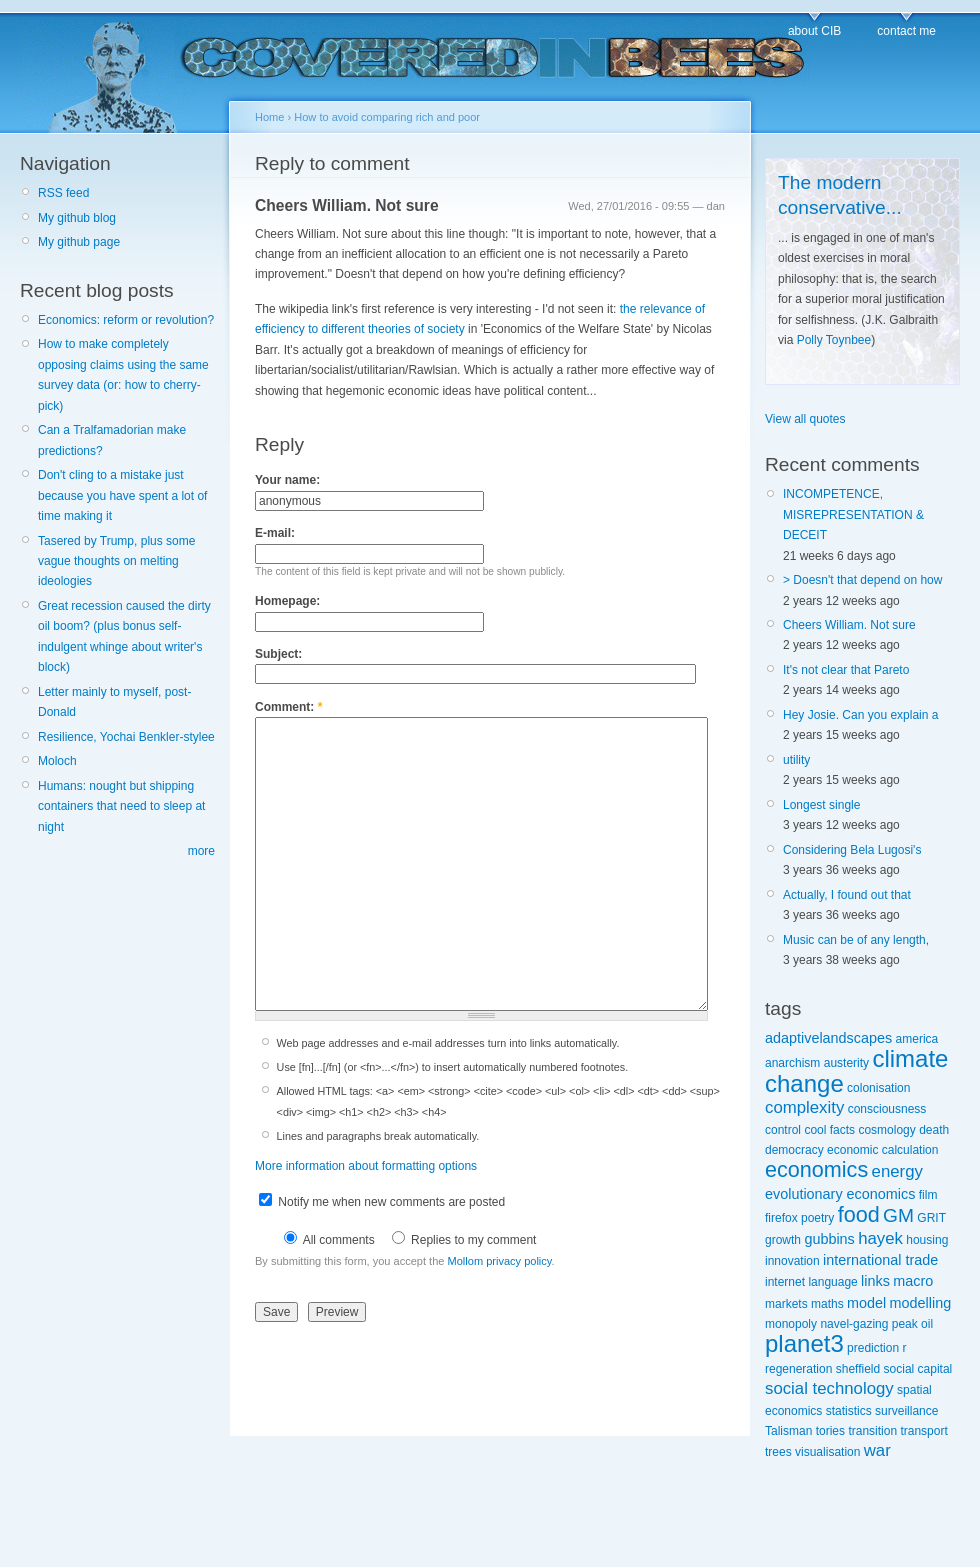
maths (827, 1304)
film (928, 1195)
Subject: (278, 654)
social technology (829, 1388)
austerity (846, 1063)
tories (830, 1431)
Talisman (788, 1431)
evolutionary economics (840, 1194)
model (866, 1303)
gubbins (829, 1239)
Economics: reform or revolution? (126, 320)
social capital (918, 1369)
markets (786, 1304)
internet (785, 1282)
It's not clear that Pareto (846, 670)
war (877, 1450)
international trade (880, 1260)
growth (783, 1240)
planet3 (804, 1343)
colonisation (878, 1088)
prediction (873, 1348)
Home (269, 117)
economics (816, 1169)
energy (897, 1171)
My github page (79, 242)
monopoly (791, 1324)
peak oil (912, 1324)
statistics (849, 1411)
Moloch (57, 761)
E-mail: (275, 533)
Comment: (288, 707)
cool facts (829, 1130)
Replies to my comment (464, 1240)
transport (923, 1431)
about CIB (814, 31)
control (783, 1130)
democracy (794, 1150)
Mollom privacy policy (500, 1261)
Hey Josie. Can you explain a (860, 715)
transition (872, 1431)
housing (927, 1240)
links (875, 1281)
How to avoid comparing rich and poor (387, 117)
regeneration (798, 1369)
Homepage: (287, 601)
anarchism (792, 1063)
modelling (921, 1303)
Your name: (287, 480)
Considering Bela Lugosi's (852, 850)
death (934, 1130)
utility (796, 760)
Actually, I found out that (847, 895)
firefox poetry (799, 1218)
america (917, 1039)
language (832, 1282)
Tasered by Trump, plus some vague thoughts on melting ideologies (116, 561)
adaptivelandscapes (828, 1038)
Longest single (821, 805)
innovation (792, 1261)
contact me (906, 31)
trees (778, 1452)
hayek (880, 1238)
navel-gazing (854, 1324)
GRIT (931, 1218)
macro (913, 1281)
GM (898, 1215)
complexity (804, 1107)
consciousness (887, 1109)
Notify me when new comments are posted (382, 1202)
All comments (329, 1240)
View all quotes (805, 419)
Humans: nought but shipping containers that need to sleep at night (121, 806)
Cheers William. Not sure (347, 205)
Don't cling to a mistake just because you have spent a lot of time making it (122, 495)
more (201, 851)
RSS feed (63, 193)
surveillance (906, 1411)
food (859, 1214)
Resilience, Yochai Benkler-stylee (126, 737)
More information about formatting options (366, 1166)
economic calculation (882, 1150)
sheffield (858, 1369)
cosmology (886, 1130)
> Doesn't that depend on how (862, 580)
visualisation (827, 1452)
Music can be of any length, (856, 940)
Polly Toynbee (834, 340)
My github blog (77, 218)
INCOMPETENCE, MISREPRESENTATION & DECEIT (853, 514)
